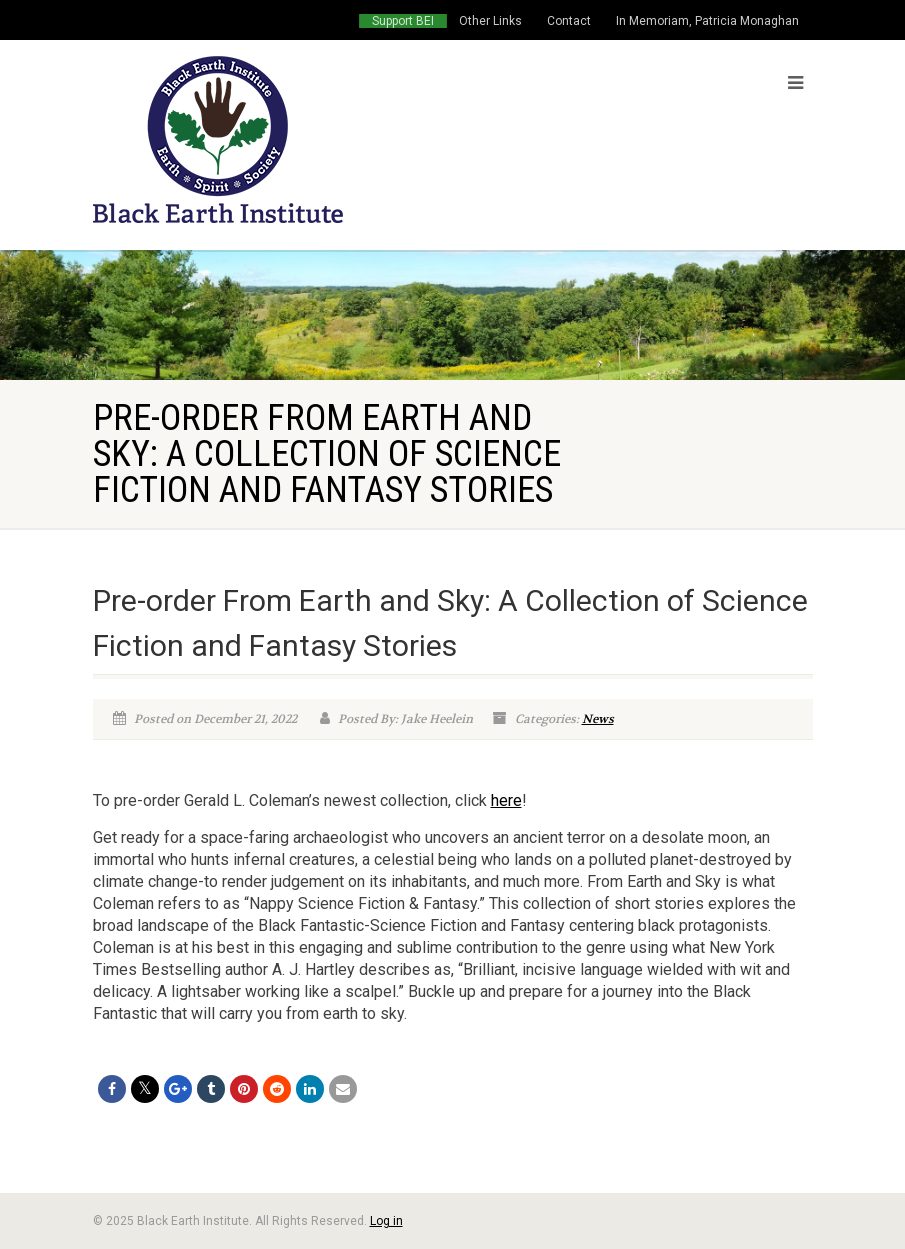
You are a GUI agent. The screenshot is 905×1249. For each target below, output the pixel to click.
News (598, 719)
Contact (569, 21)
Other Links (490, 21)
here (506, 800)
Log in (386, 1221)
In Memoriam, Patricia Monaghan (707, 21)
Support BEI (403, 21)
